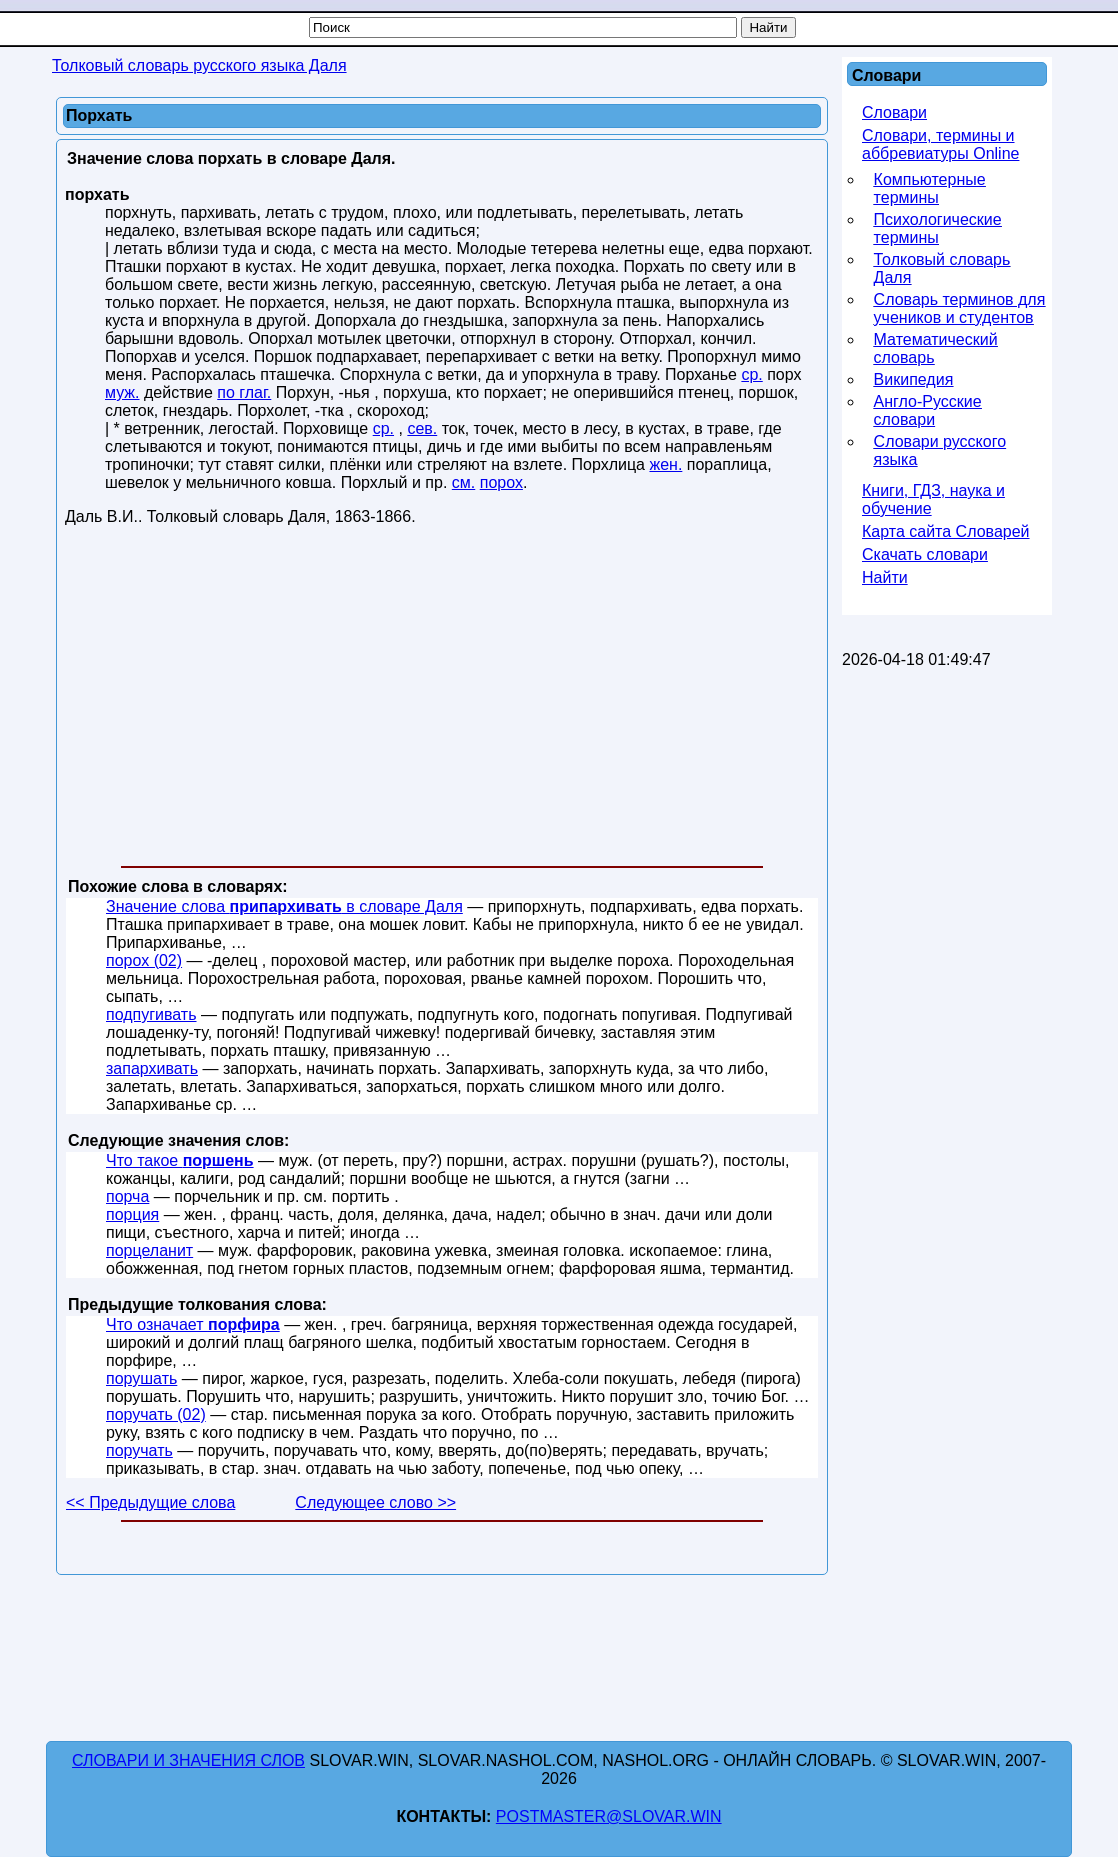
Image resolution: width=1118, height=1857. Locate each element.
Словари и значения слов (188, 1760)
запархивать (152, 1068)
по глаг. (244, 392)
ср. (751, 374)
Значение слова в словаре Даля (284, 906)
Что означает (193, 1324)
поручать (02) (156, 1414)
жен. (665, 464)
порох (501, 482)
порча (127, 1196)
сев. (422, 428)
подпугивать (151, 1014)
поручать (139, 1450)
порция (132, 1214)
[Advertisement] (442, 700)
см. (463, 482)
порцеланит (149, 1250)
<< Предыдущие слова (150, 1502)
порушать (141, 1378)
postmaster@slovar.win (609, 1816)
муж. (122, 392)
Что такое (180, 1160)
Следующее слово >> (375, 1502)
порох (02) (144, 960)
